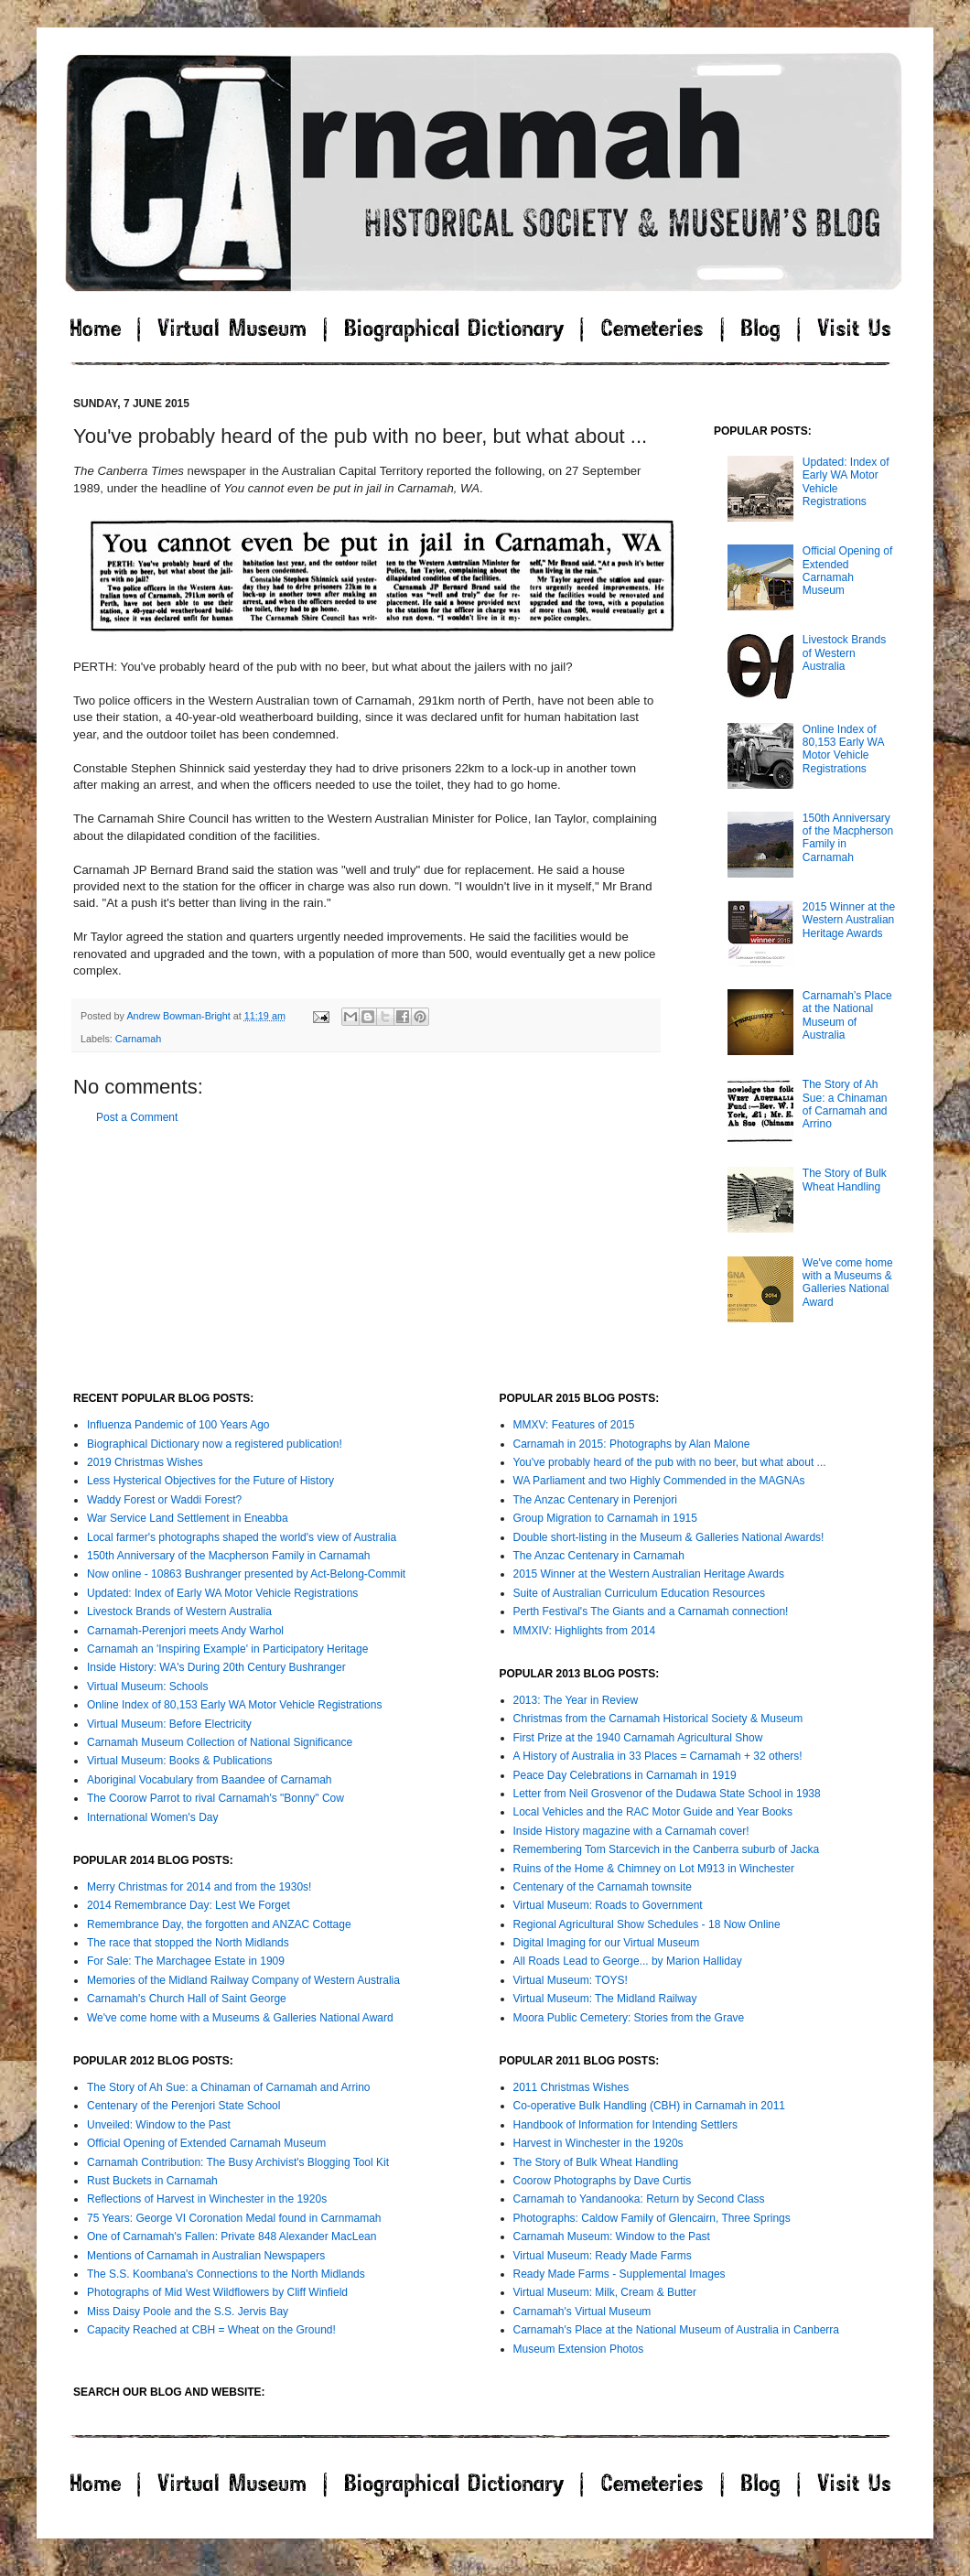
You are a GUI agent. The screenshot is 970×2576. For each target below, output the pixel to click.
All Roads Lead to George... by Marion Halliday (627, 1961)
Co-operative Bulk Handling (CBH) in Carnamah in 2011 (649, 2105)
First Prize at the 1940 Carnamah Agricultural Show (638, 1737)
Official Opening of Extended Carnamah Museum (848, 570)
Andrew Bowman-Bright (179, 1015)
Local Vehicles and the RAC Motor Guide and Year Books (653, 1811)
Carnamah (138, 1038)
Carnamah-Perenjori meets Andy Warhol (185, 1630)
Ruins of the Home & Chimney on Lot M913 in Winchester (653, 1868)
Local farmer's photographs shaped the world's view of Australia (241, 1537)
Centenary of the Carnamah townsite (602, 1887)
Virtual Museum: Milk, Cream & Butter (605, 2292)
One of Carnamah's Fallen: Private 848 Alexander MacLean (231, 2236)
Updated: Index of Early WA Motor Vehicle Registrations (222, 1593)
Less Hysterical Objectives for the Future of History (210, 1480)
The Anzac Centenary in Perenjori (595, 1499)
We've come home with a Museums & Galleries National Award (848, 1282)
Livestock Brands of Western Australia (844, 653)
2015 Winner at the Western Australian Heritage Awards (849, 920)
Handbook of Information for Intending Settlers (625, 2124)
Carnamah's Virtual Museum (582, 2311)
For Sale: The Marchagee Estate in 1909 (186, 1961)
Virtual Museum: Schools (148, 1686)
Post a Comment (137, 1117)
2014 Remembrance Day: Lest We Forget (188, 1905)
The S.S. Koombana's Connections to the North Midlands (226, 2274)
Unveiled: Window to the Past (159, 2124)
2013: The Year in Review (576, 1700)
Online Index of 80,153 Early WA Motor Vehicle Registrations (843, 749)
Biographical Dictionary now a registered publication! (214, 1444)
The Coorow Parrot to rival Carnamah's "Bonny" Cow (215, 1798)
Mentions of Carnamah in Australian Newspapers (206, 2255)
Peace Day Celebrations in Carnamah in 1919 (625, 1775)
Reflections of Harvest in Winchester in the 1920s (207, 2199)
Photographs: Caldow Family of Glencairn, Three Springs (652, 2218)
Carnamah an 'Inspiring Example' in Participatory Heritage (227, 1649)
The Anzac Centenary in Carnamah (598, 1555)
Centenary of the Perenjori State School (183, 2105)
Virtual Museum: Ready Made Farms (602, 2255)
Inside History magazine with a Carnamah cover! (631, 1831)
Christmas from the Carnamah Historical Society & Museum (658, 1718)
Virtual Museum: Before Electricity (169, 1724)
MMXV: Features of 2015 (574, 1424)
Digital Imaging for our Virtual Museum (606, 1942)
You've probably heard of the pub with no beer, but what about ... (669, 1462)
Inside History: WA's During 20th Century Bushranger (216, 1667)
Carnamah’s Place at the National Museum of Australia (847, 1015)
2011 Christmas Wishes (571, 2087)
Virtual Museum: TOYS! (570, 1980)
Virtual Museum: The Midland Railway (605, 1998)
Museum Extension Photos (578, 2349)
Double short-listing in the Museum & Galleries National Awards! (668, 1537)
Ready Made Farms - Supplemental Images (619, 2274)
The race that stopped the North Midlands (188, 1942)
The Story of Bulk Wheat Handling (845, 1179)
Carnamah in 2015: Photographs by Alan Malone (631, 1444)
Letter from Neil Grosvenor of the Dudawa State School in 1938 (667, 1793)
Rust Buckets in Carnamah (152, 2180)
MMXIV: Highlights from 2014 (584, 1630)
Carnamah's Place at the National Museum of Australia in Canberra (676, 2329)
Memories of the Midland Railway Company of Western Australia (243, 1980)
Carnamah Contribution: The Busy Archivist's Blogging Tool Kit (238, 2162)
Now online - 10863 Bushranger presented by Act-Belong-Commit (246, 1574)
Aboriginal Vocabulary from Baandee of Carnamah (209, 1779)
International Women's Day (152, 1817)
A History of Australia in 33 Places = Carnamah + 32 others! (658, 1756)
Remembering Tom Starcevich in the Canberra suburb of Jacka (666, 1849)
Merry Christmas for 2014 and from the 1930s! (199, 1887)
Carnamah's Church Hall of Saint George (186, 1998)
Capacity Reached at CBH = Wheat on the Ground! (211, 2329)
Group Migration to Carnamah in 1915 (605, 1518)
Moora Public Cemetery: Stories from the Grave (629, 2017)
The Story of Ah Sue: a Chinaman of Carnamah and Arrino (845, 1104)
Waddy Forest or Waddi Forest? (164, 1499)
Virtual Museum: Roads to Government (608, 1905)
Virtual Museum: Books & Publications (180, 1760)
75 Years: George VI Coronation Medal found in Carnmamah (234, 2218)
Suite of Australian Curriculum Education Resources (639, 1593)
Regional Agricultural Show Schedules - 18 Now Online (647, 1924)
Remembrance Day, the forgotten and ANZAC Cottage (219, 1924)
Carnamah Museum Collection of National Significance (219, 1742)
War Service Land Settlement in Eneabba (187, 1518)
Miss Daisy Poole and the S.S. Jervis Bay (187, 2311)
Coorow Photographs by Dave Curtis (602, 2180)
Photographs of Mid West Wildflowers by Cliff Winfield (217, 2292)
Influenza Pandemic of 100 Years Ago (178, 1424)
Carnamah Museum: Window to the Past (611, 2236)
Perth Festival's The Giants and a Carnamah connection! (651, 1611)
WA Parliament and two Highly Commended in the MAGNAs (659, 1480)
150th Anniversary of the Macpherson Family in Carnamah (229, 1555)
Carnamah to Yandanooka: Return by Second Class (639, 2199)
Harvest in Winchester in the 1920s (598, 2143)
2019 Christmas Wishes (145, 1462)
